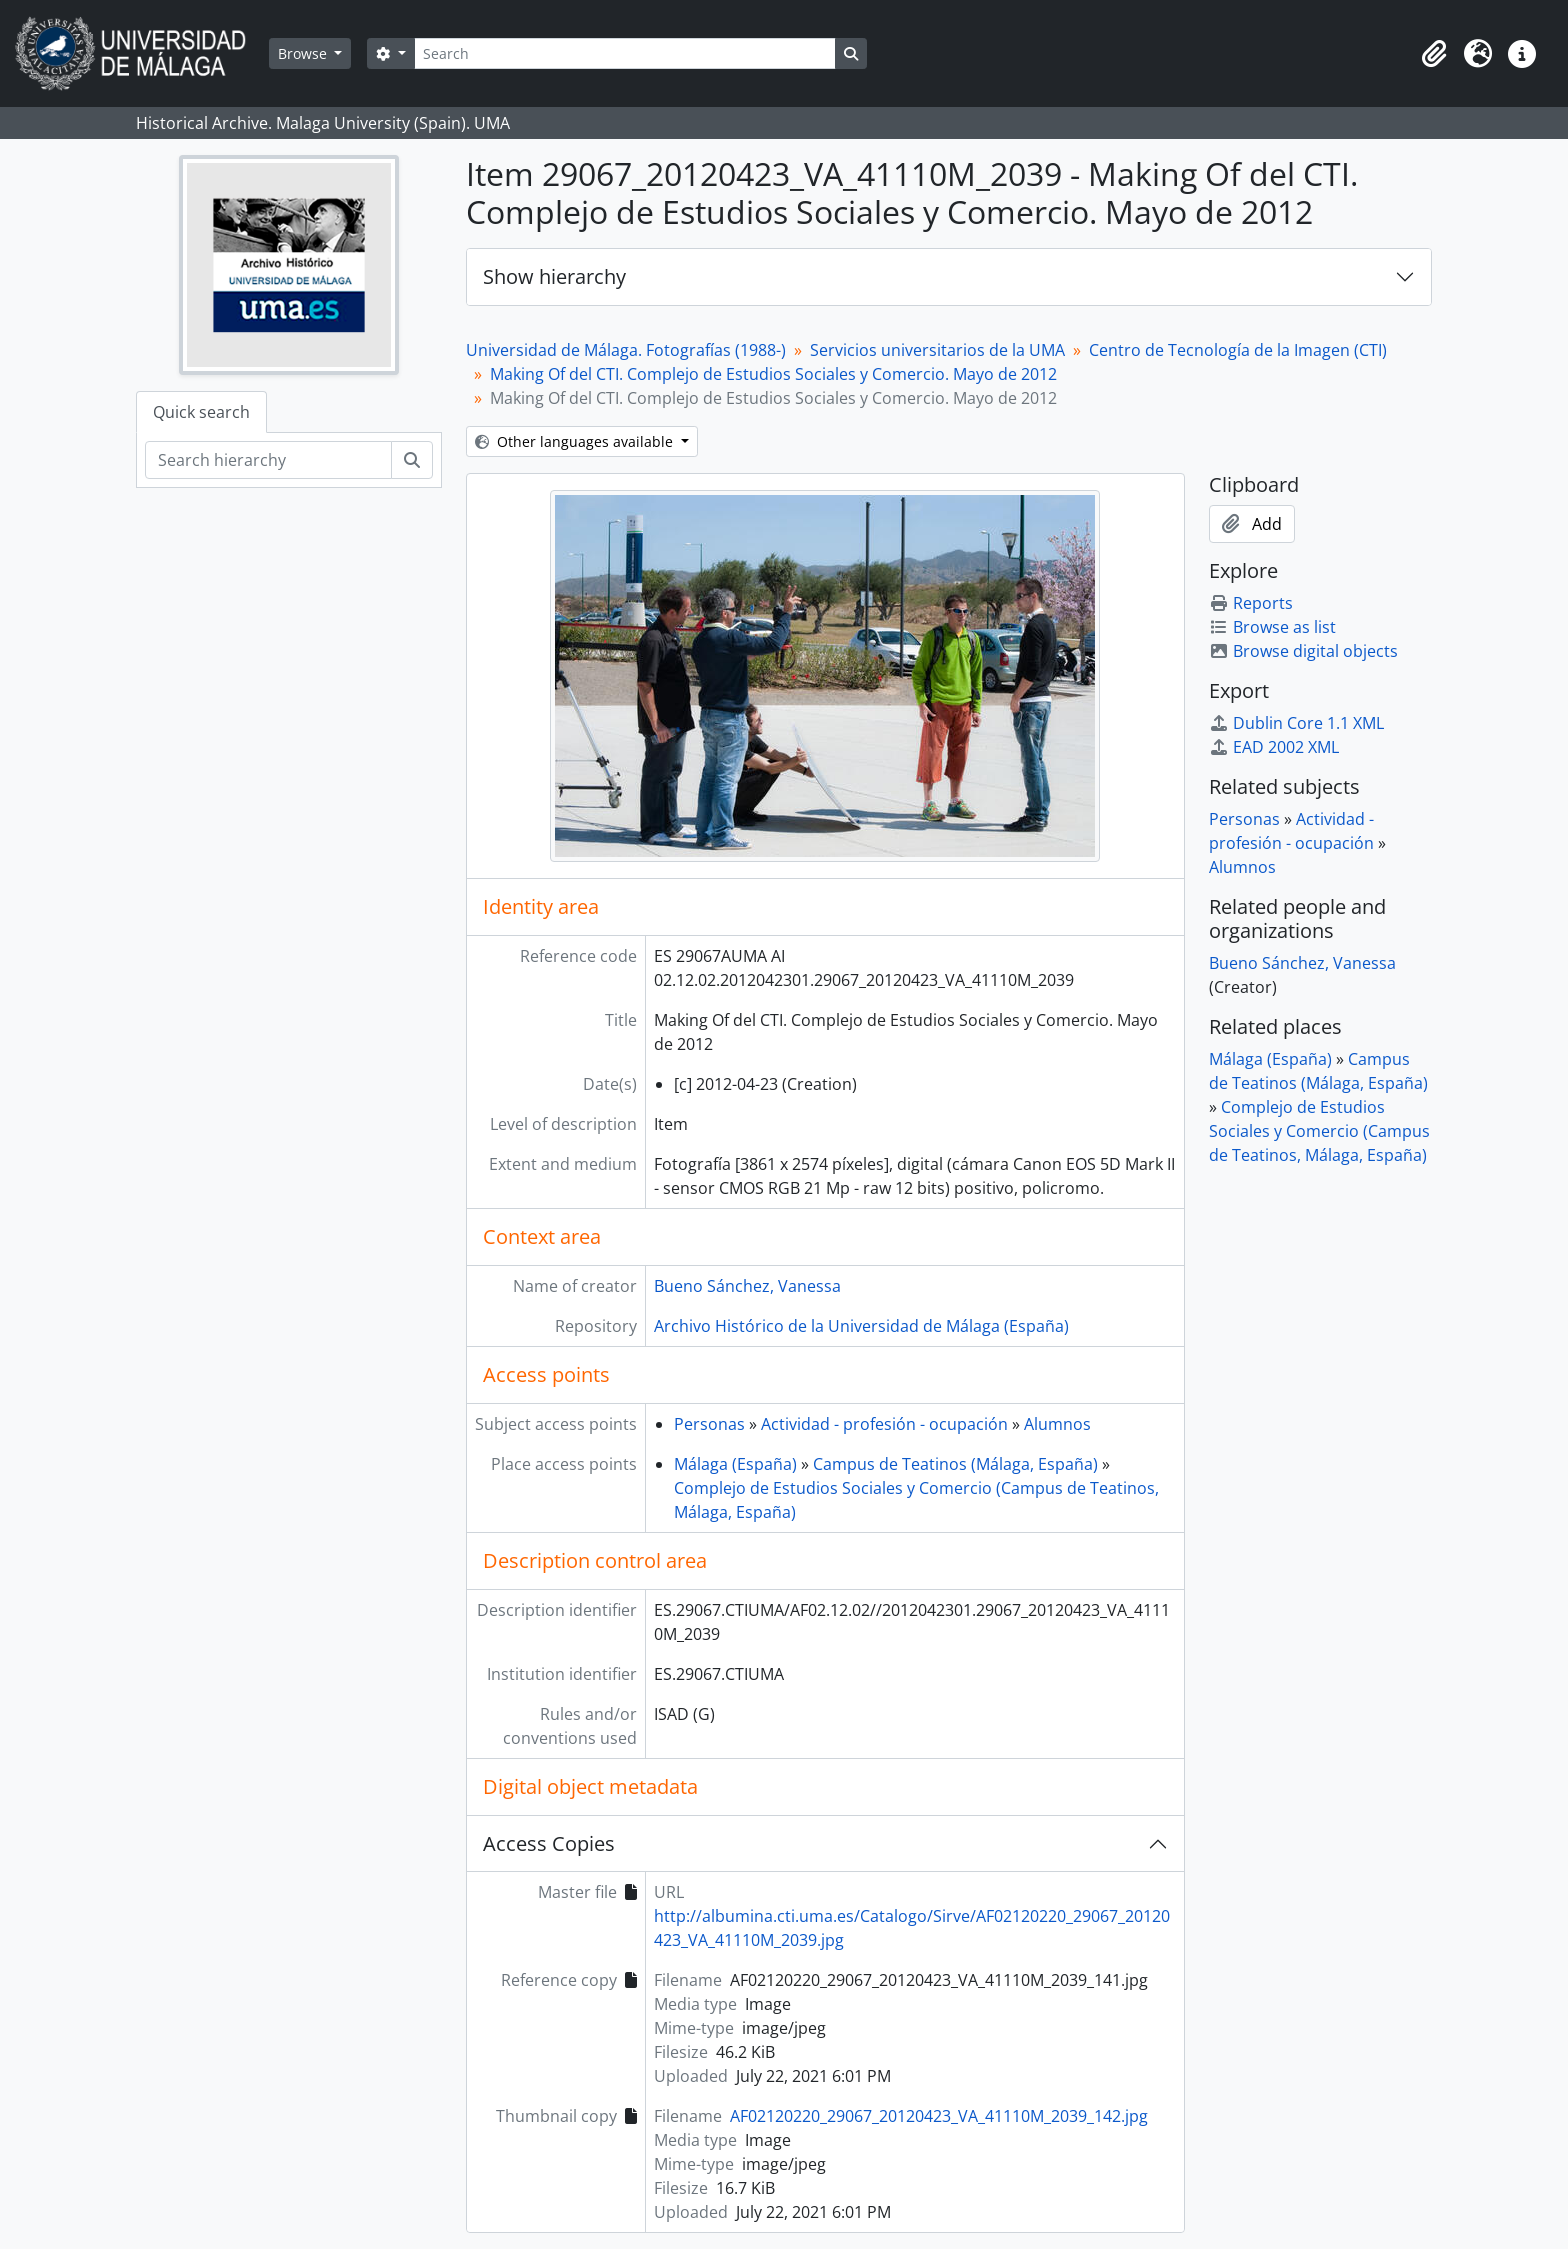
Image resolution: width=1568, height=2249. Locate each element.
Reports (1251, 603)
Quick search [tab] (201, 412)
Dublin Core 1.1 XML (1296, 723)
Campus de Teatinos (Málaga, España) (955, 1464)
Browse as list (1272, 627)
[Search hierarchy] (268, 460)
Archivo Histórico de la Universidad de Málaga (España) (861, 1326)
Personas (709, 1424)
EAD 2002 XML (1274, 747)
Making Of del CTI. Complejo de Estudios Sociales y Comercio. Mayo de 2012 (773, 374)
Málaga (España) (735, 1464)
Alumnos (1057, 1424)
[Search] (625, 53)
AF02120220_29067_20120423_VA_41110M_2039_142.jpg (939, 2116)
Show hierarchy (554, 276)
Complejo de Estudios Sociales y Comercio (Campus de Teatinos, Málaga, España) (1319, 1131)
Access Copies (549, 1843)
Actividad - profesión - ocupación (884, 1424)
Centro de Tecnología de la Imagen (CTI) (1238, 350)
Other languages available (576, 441)
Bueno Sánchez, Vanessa (747, 1286)
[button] (1434, 54)
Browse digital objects (1303, 651)
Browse (304, 53)
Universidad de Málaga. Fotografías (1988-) (626, 350)
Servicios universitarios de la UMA (937, 350)
